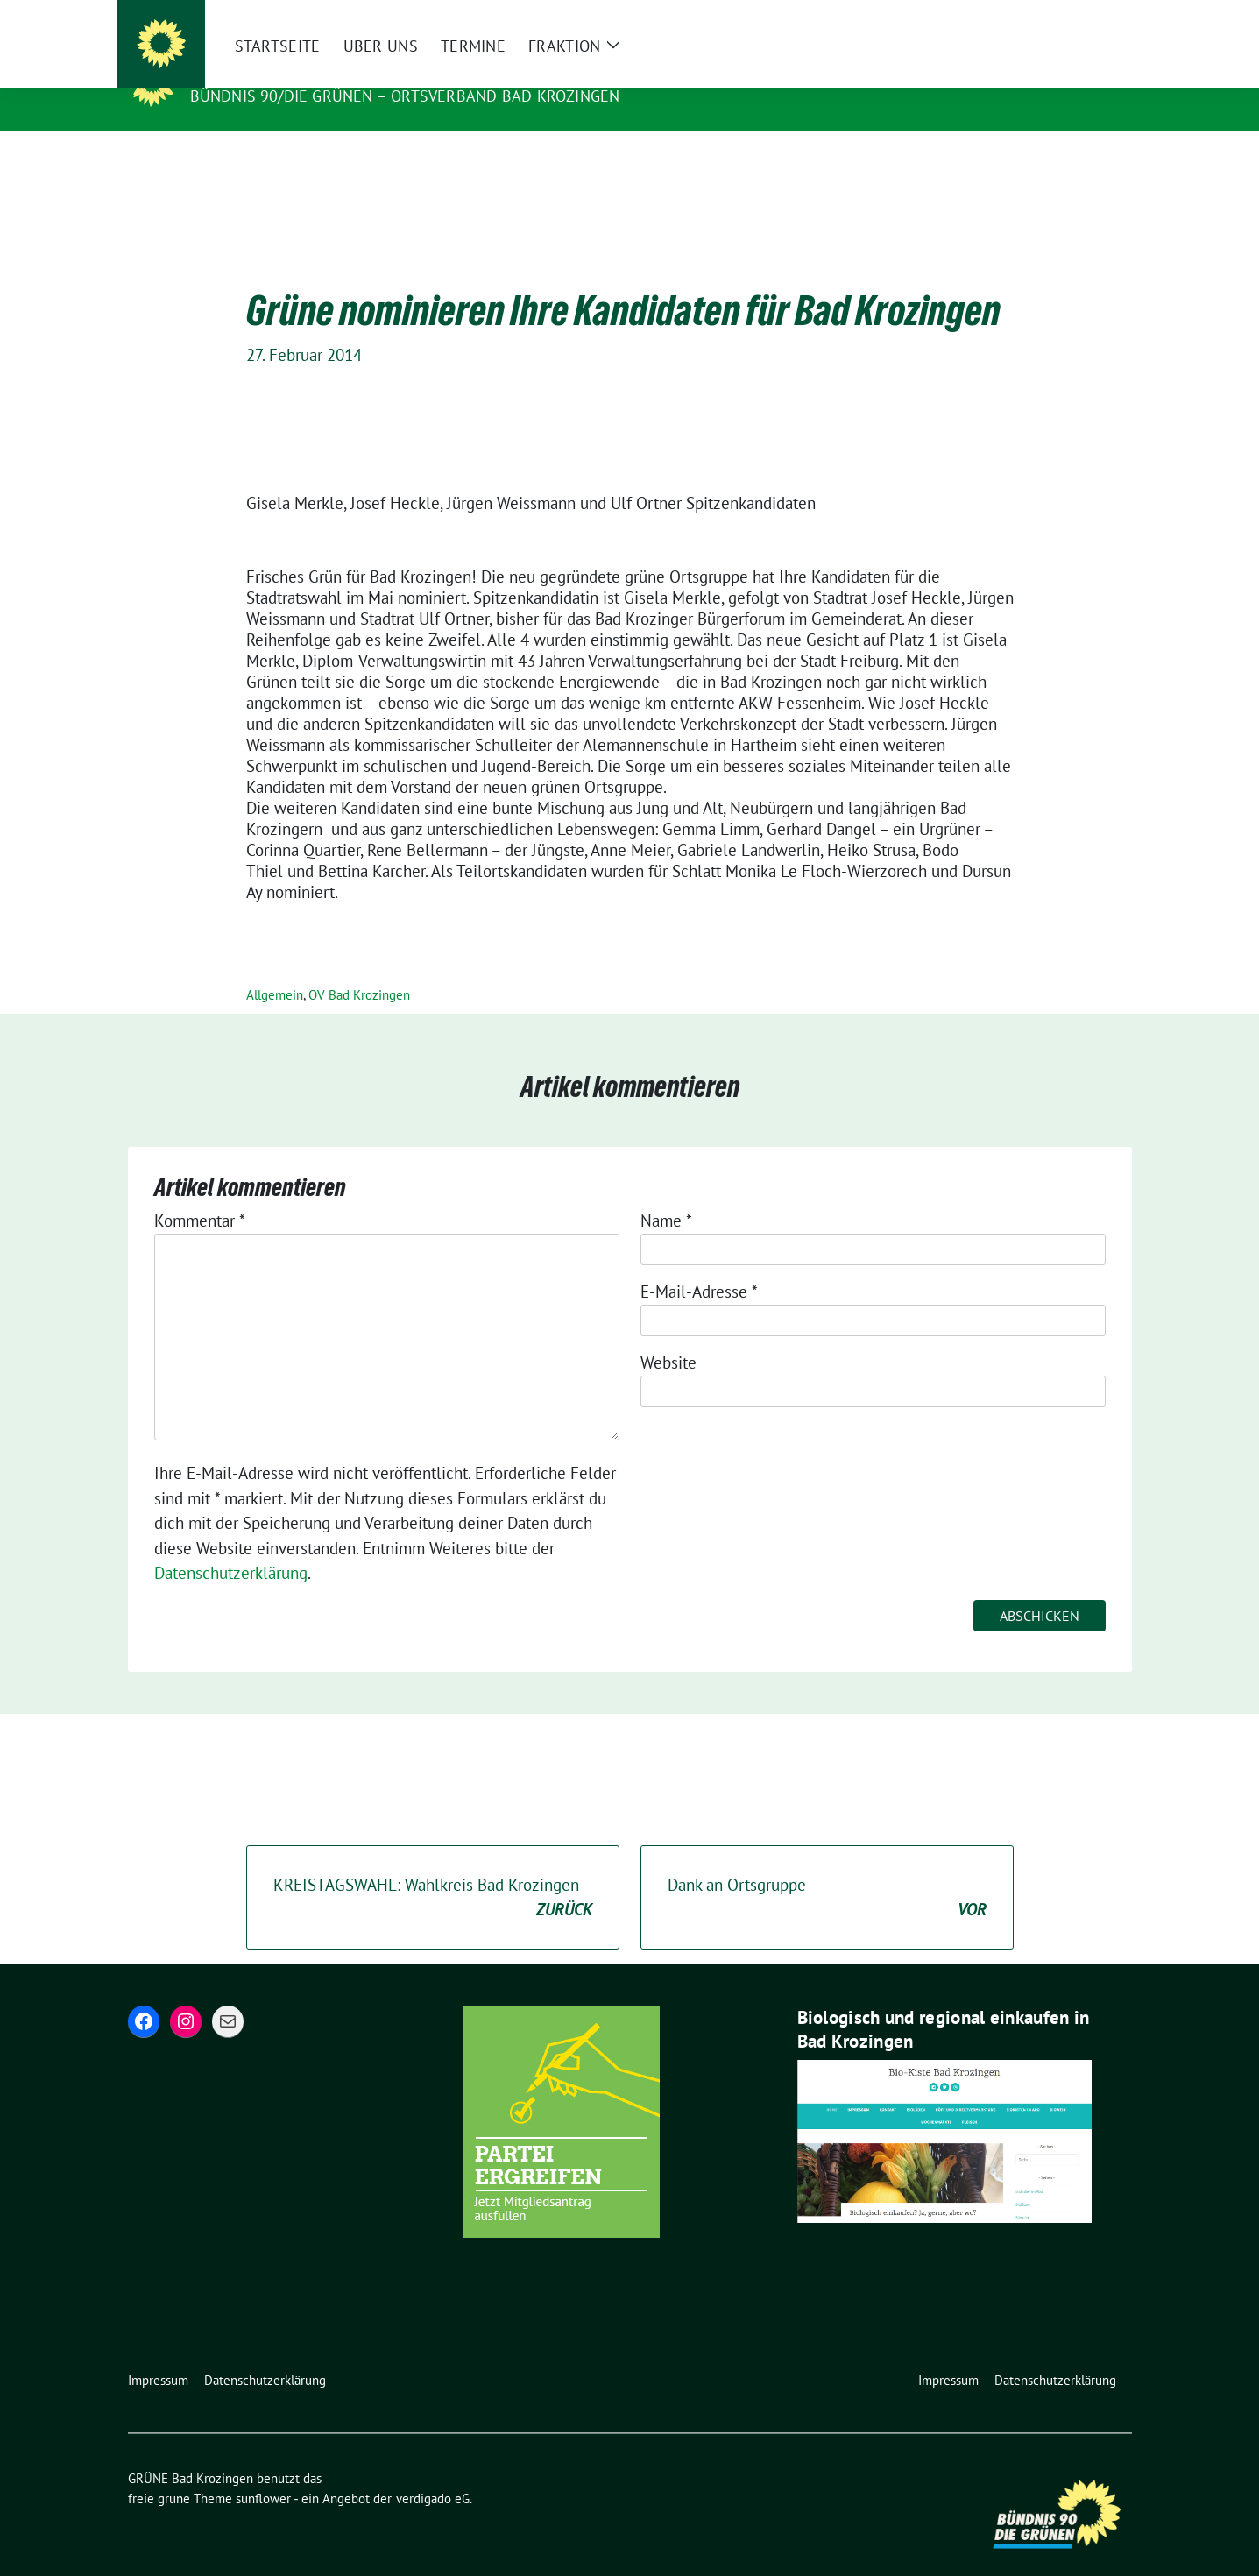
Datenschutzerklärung (231, 1545)
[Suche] (1076, 17)
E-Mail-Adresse (699, 1264)
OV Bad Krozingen (359, 967)
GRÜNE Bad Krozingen (290, 71)
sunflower (263, 2471)
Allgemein (274, 967)
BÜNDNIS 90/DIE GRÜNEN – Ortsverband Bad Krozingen (405, 96)
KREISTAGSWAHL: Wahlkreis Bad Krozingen (432, 1871)
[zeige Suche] (1101, 17)
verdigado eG (433, 2471)
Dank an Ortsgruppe (827, 1871)
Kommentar (199, 1193)
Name (666, 1193)
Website (668, 1335)
